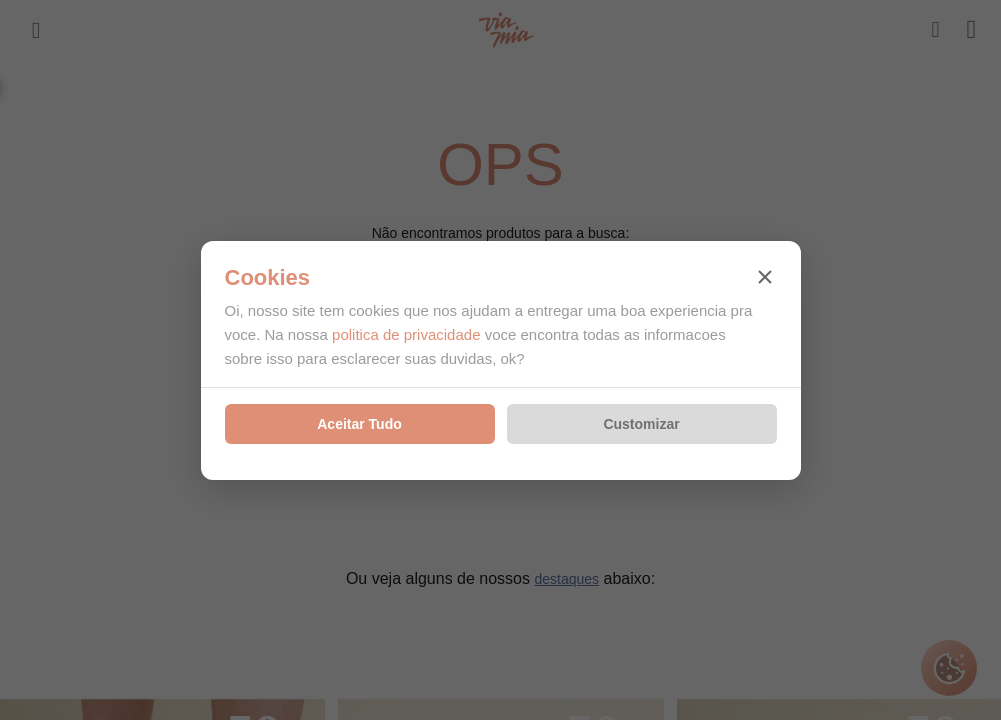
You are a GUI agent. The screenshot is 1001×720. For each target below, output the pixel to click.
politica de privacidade (406, 334)
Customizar (641, 424)
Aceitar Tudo (359, 424)
